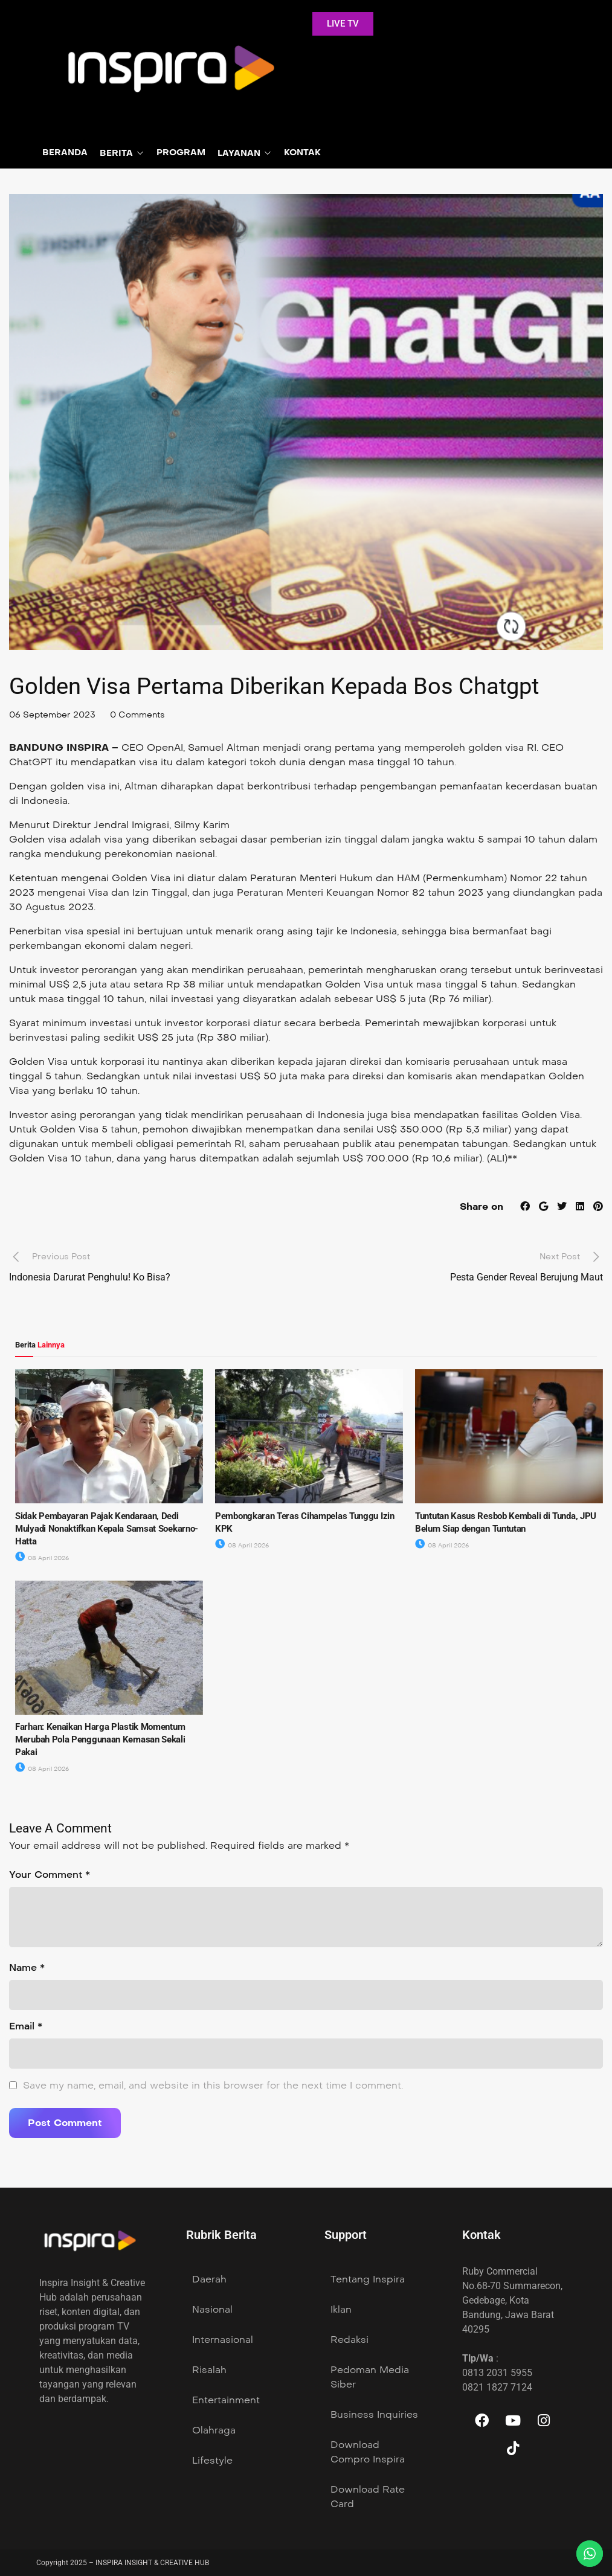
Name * (27, 1967)
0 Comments (137, 715)
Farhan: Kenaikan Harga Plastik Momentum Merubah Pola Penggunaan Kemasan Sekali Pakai (100, 1739)
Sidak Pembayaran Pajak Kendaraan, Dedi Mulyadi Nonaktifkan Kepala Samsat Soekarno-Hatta (106, 1529)
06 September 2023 (52, 715)
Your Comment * (49, 1874)
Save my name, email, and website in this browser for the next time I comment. (213, 2085)
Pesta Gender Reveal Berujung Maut (526, 1277)
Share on (481, 1206)
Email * (25, 2026)
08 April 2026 (42, 1558)
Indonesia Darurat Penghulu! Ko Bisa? (89, 1277)
